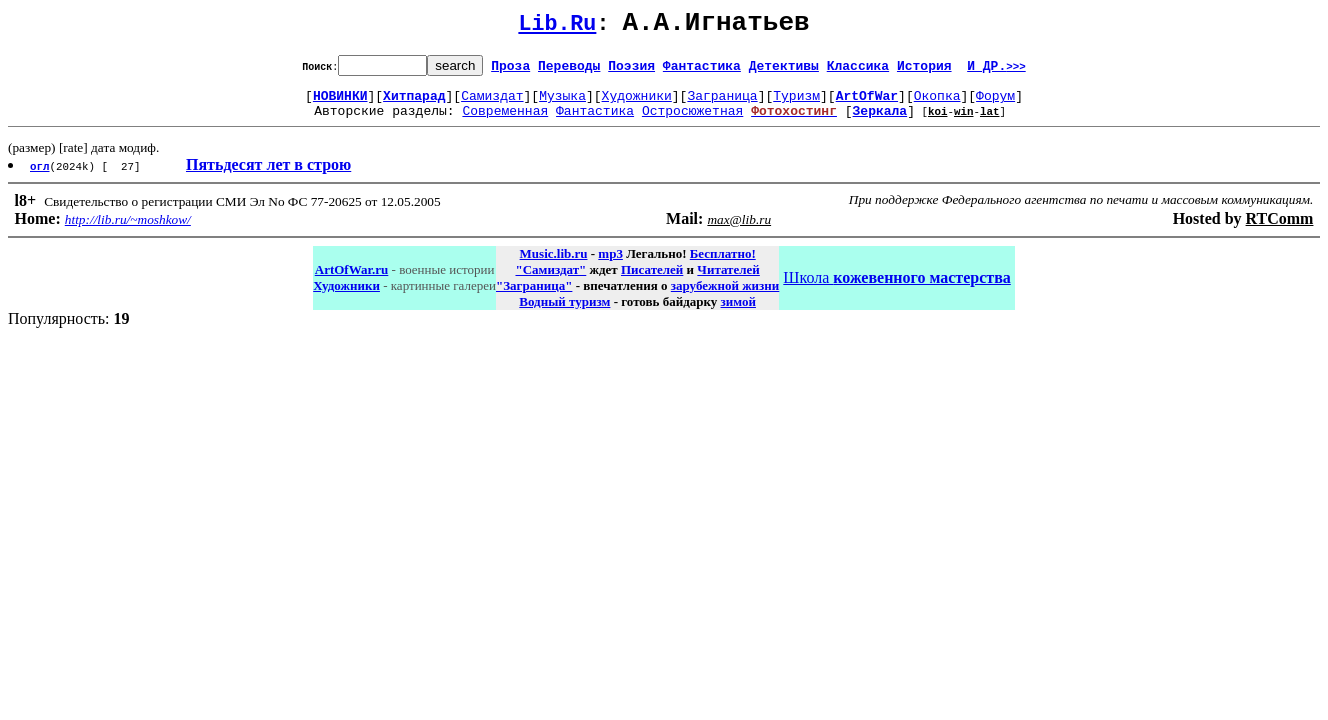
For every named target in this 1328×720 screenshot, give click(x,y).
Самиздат (492, 104)
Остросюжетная (692, 122)
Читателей (728, 281)
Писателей (652, 281)
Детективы (784, 71)
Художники (637, 104)
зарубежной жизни (725, 297)
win (964, 122)
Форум (995, 104)
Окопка (937, 104)
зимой (738, 313)
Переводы (569, 71)
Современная (505, 122)
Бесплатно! (723, 265)
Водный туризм (564, 313)
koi (938, 122)
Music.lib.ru (554, 265)
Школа (896, 289)
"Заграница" (534, 297)
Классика (858, 71)
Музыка (562, 104)
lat (990, 122)
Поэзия (631, 71)
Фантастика (702, 71)
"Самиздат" (550, 281)
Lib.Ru (557, 27)
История (924, 71)
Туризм (796, 104)
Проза (510, 71)
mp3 (610, 265)
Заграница (722, 104)
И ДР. (996, 71)
